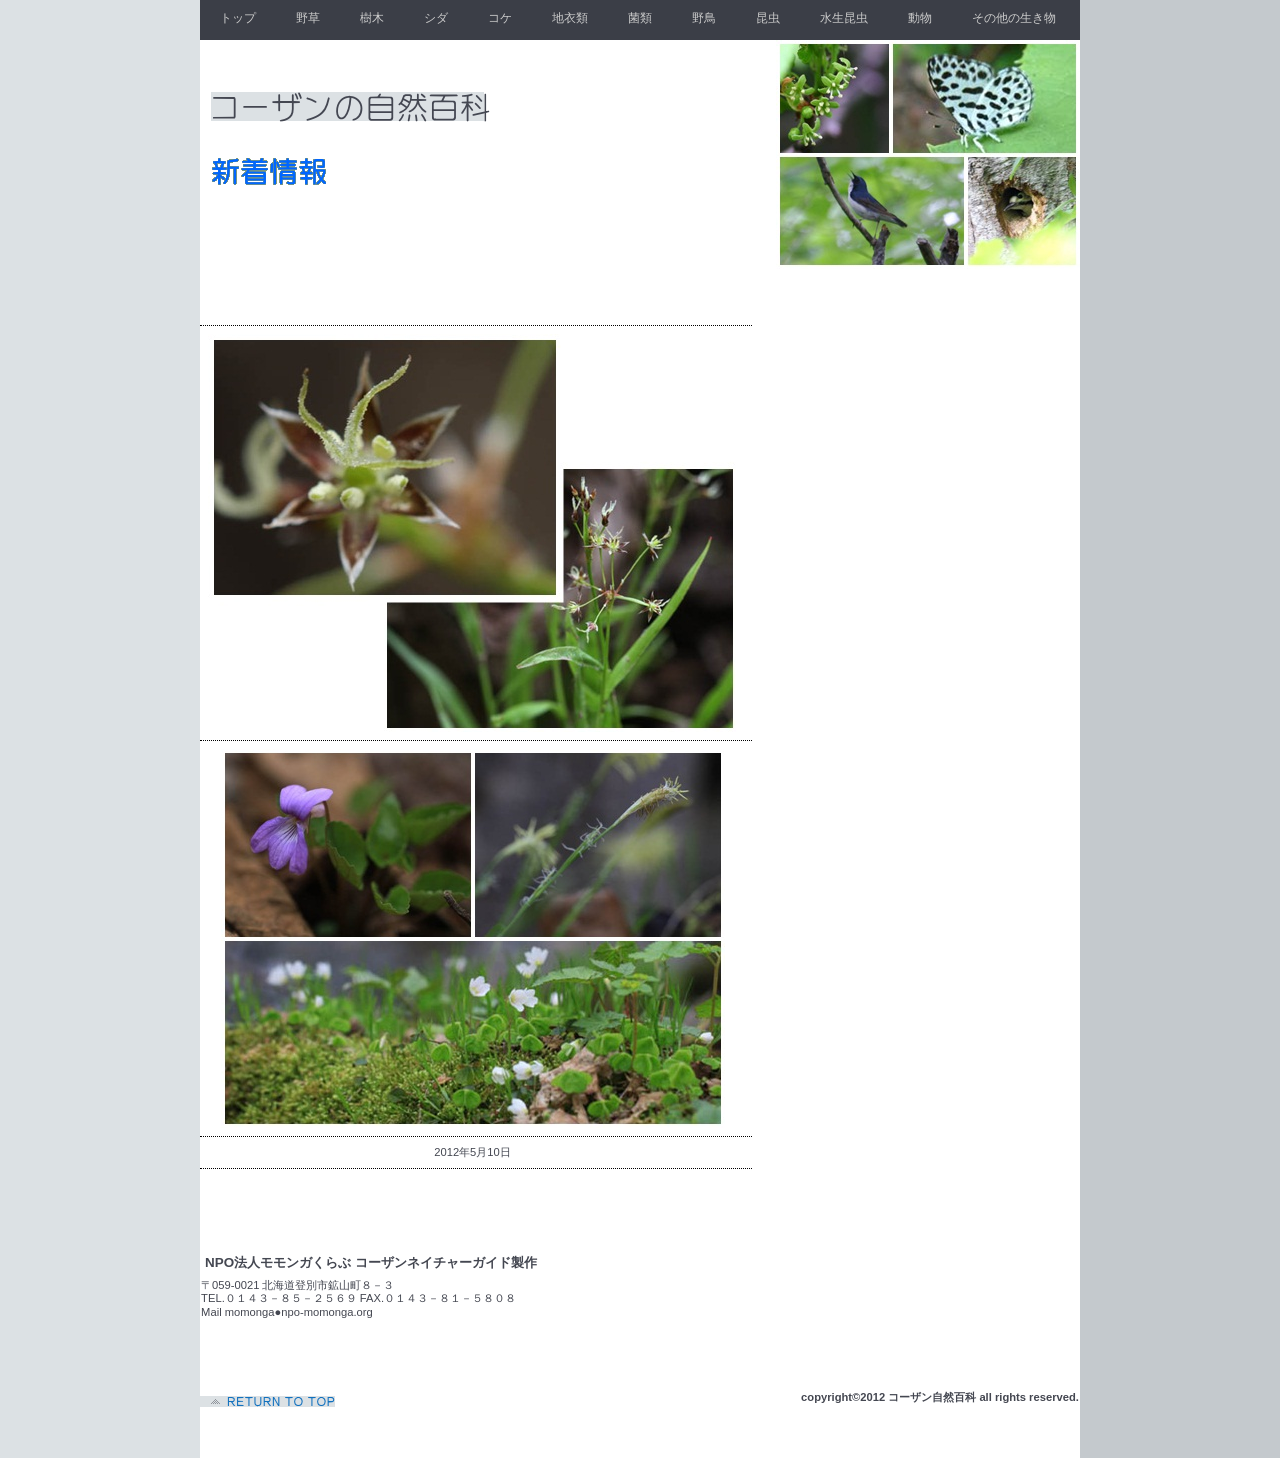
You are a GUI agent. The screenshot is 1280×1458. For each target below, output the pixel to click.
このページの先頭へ (270, 1402)
